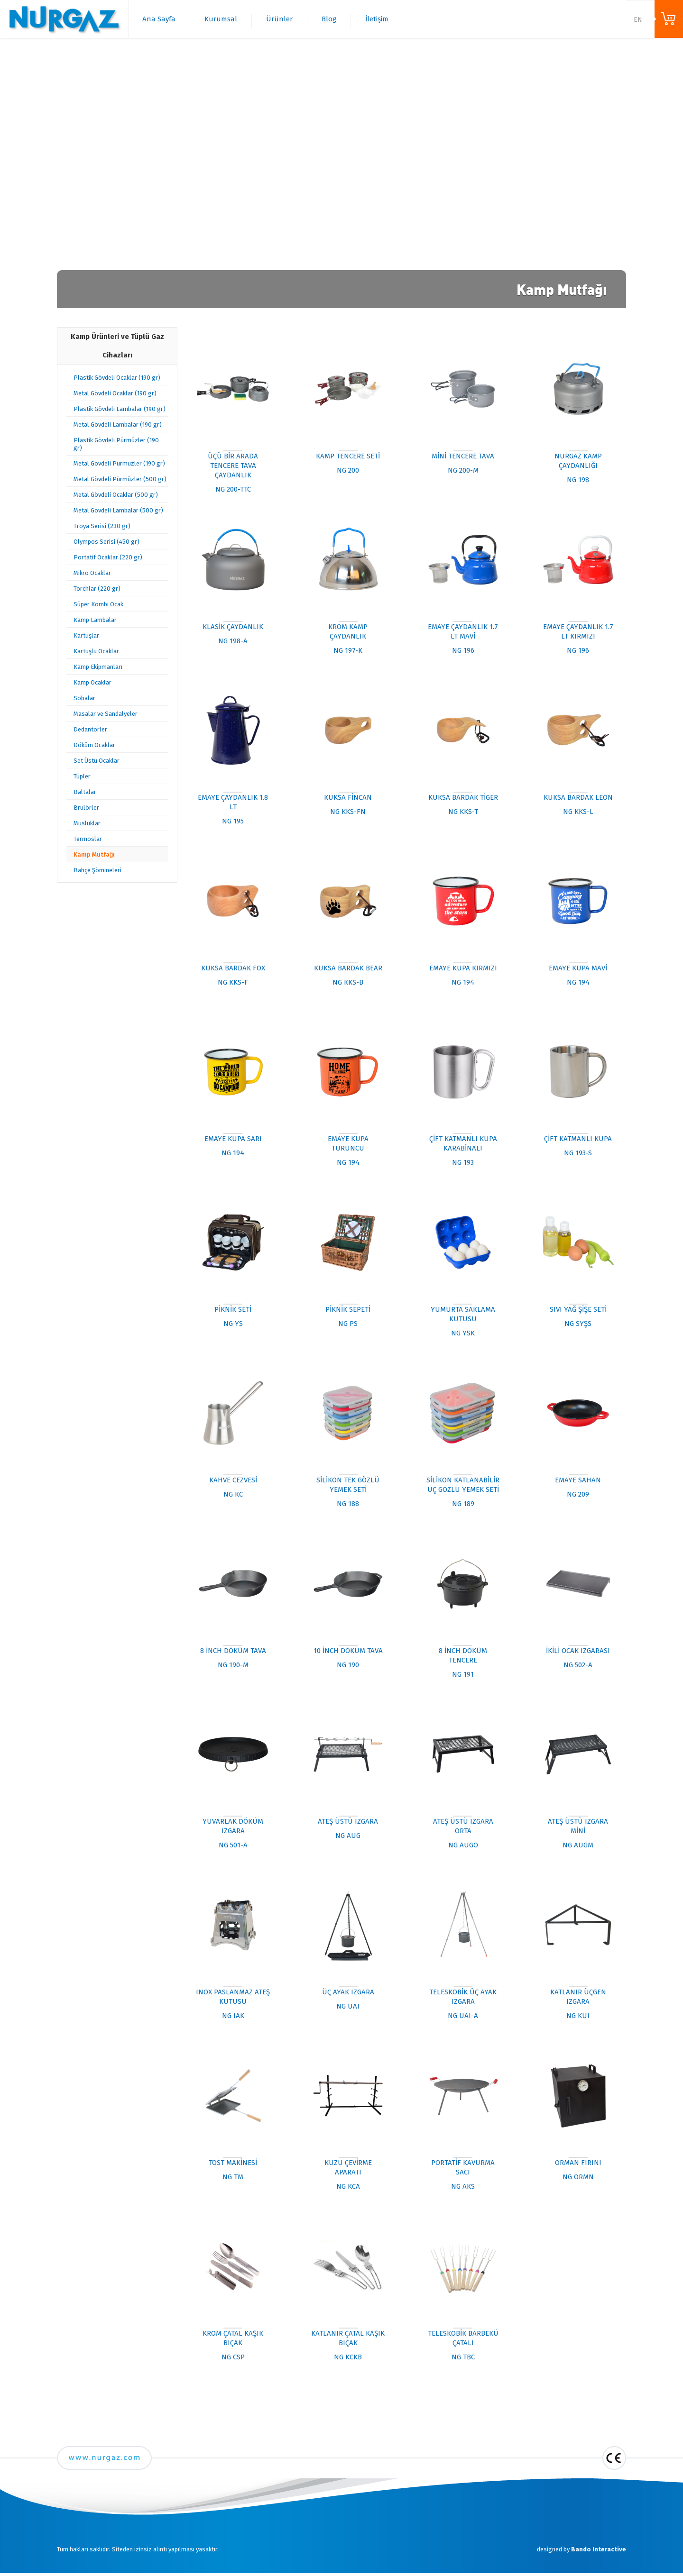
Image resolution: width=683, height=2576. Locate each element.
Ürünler (279, 19)
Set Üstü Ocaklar (97, 760)
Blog (329, 19)
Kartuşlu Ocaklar (96, 651)
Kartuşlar (86, 635)
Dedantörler (90, 729)
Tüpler (82, 776)
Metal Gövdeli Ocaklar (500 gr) (116, 494)
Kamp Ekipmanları (98, 666)
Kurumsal (220, 19)
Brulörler (86, 807)
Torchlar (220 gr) (97, 588)
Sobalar (84, 698)
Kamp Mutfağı (94, 854)
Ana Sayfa (158, 19)
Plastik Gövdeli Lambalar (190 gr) (120, 408)
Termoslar (88, 838)
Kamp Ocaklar (92, 682)
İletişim (376, 19)
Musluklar (87, 823)
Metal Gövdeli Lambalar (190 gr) (118, 424)
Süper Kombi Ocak (98, 604)
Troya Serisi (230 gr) (102, 526)
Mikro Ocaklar (92, 572)
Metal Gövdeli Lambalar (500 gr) (118, 510)
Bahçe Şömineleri (97, 870)
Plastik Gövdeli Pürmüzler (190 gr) (116, 444)
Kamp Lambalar (95, 619)
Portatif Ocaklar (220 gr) (108, 557)
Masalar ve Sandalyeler (106, 713)
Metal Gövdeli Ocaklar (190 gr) (115, 393)
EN (638, 20)
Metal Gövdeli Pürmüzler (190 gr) (119, 463)
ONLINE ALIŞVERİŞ (669, 19)
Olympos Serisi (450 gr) (106, 541)
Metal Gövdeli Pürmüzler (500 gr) (120, 479)
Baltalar (85, 791)
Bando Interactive (598, 2549)
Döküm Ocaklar (94, 745)
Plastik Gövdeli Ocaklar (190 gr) (117, 377)
